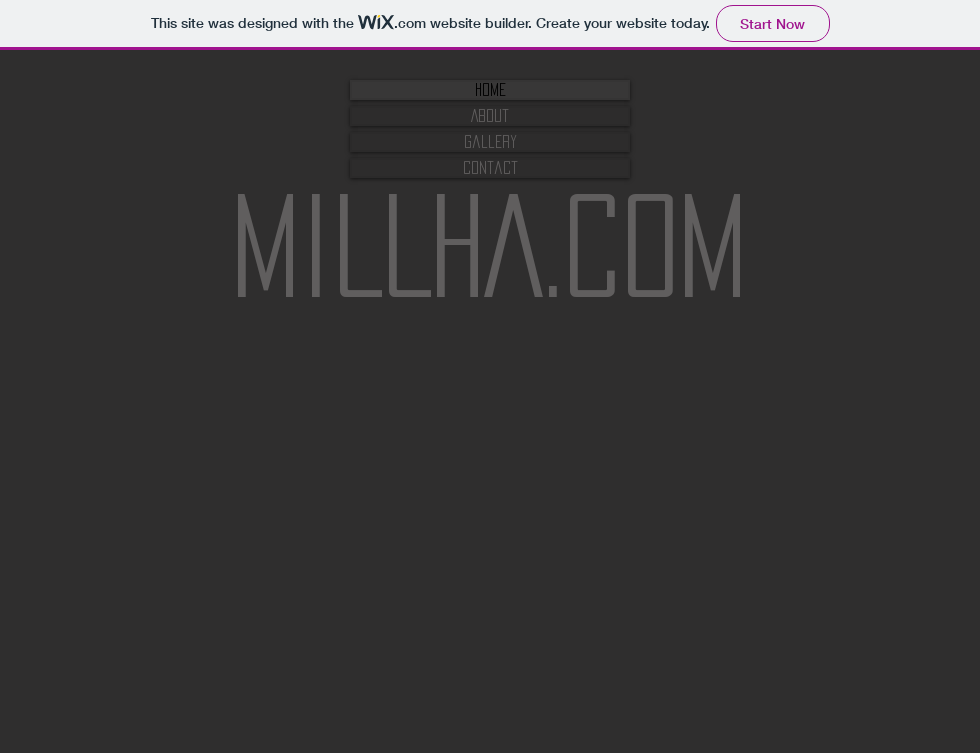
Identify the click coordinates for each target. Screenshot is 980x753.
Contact (490, 167)
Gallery (490, 141)
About (490, 115)
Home (490, 89)
